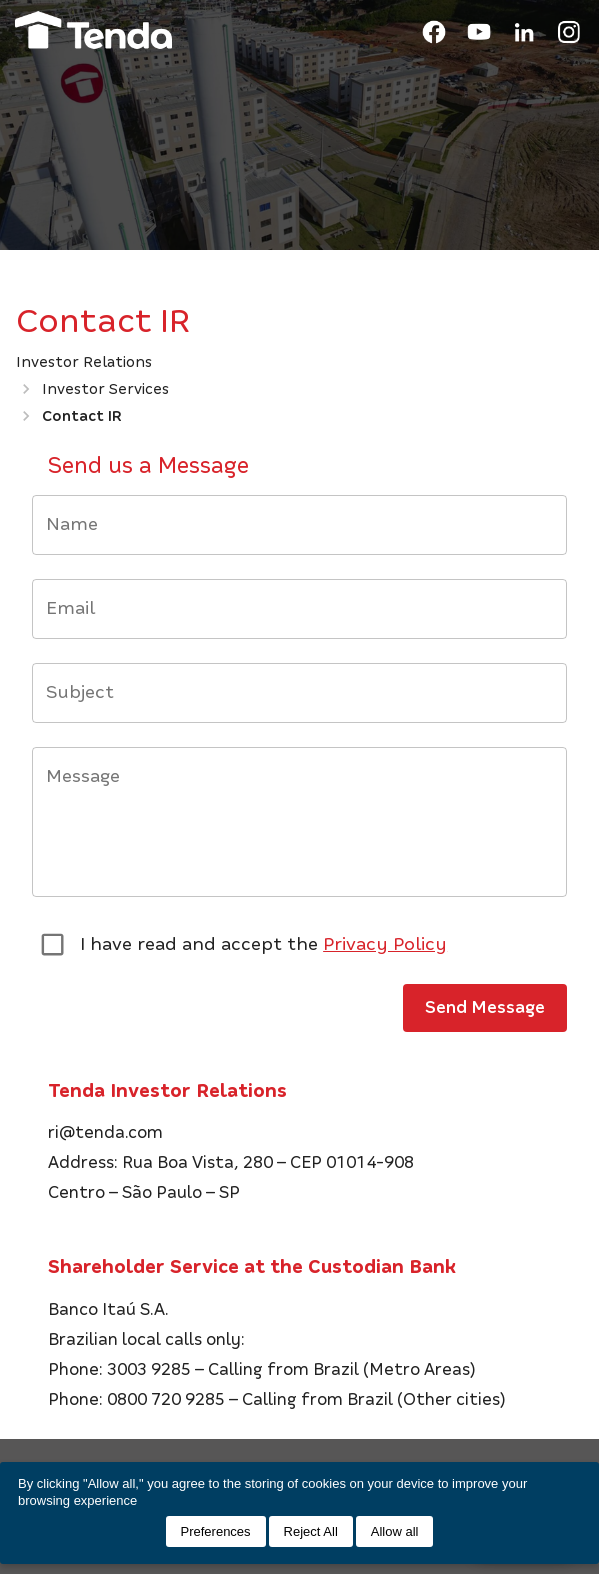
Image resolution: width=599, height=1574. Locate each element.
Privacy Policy (385, 944)
